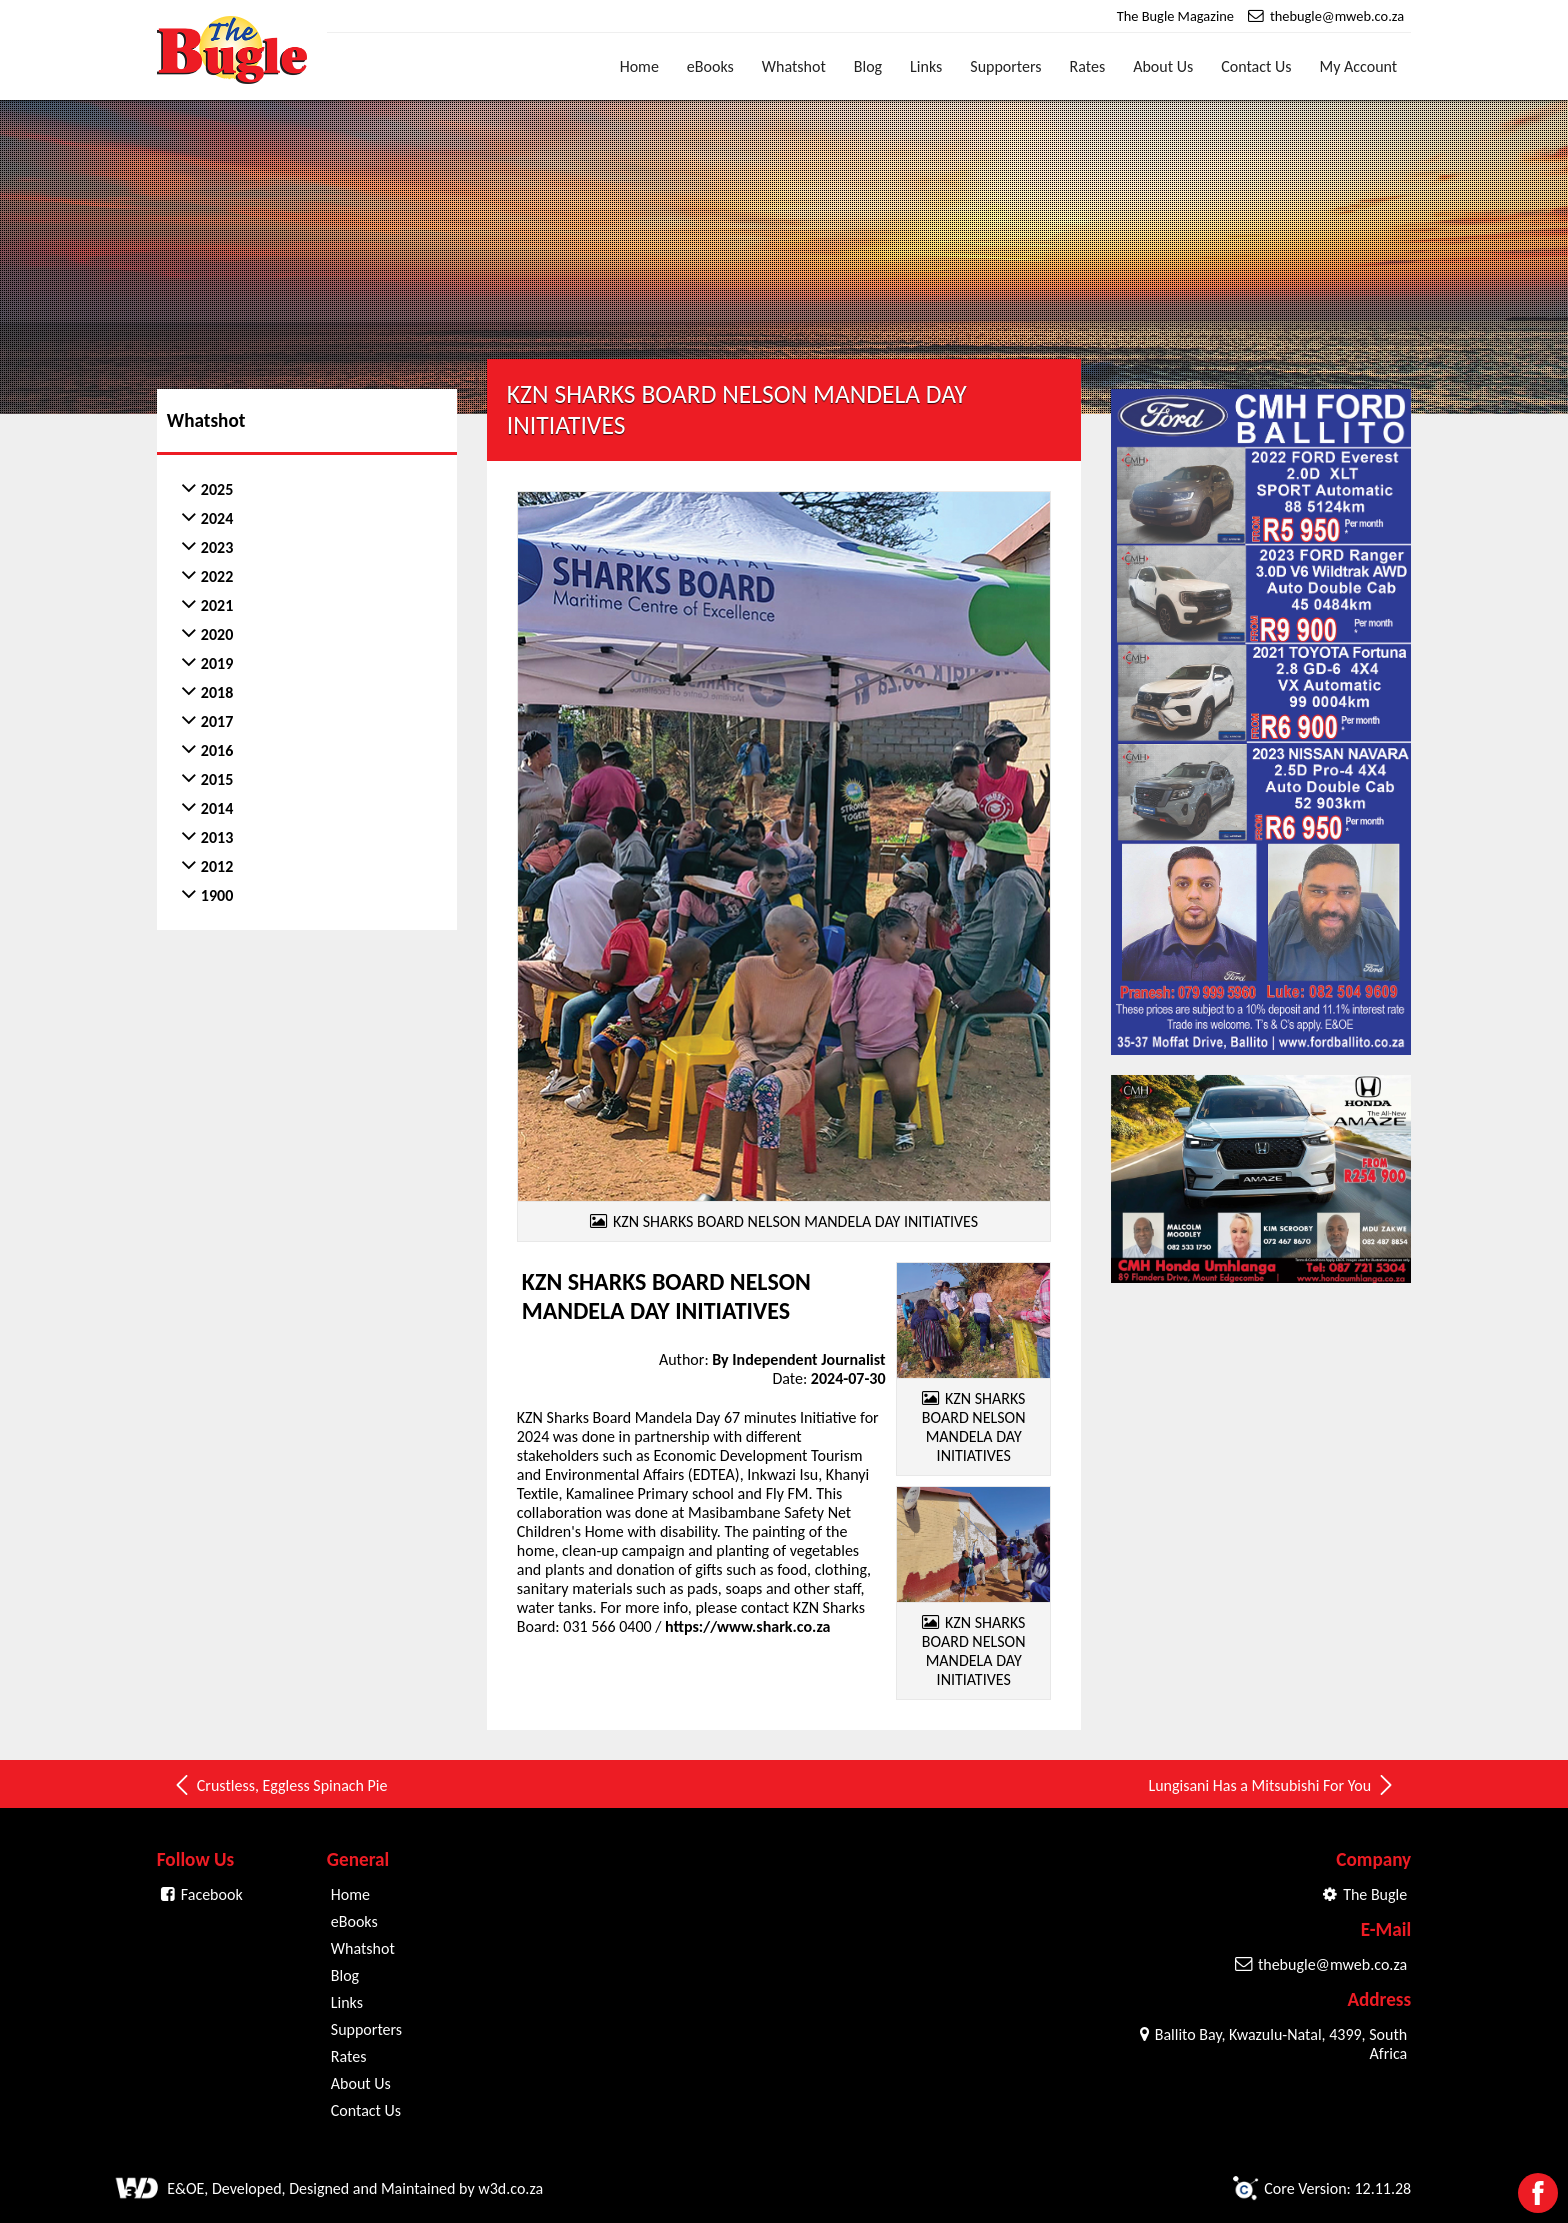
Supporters (1005, 66)
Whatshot (794, 66)
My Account (1359, 66)
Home (639, 66)
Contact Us (1256, 66)
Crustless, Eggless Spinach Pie (280, 1785)
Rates (1088, 66)
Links (926, 66)
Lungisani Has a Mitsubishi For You (1272, 1785)
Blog (868, 66)
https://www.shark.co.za (747, 1626)
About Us (1163, 66)
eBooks (710, 66)
